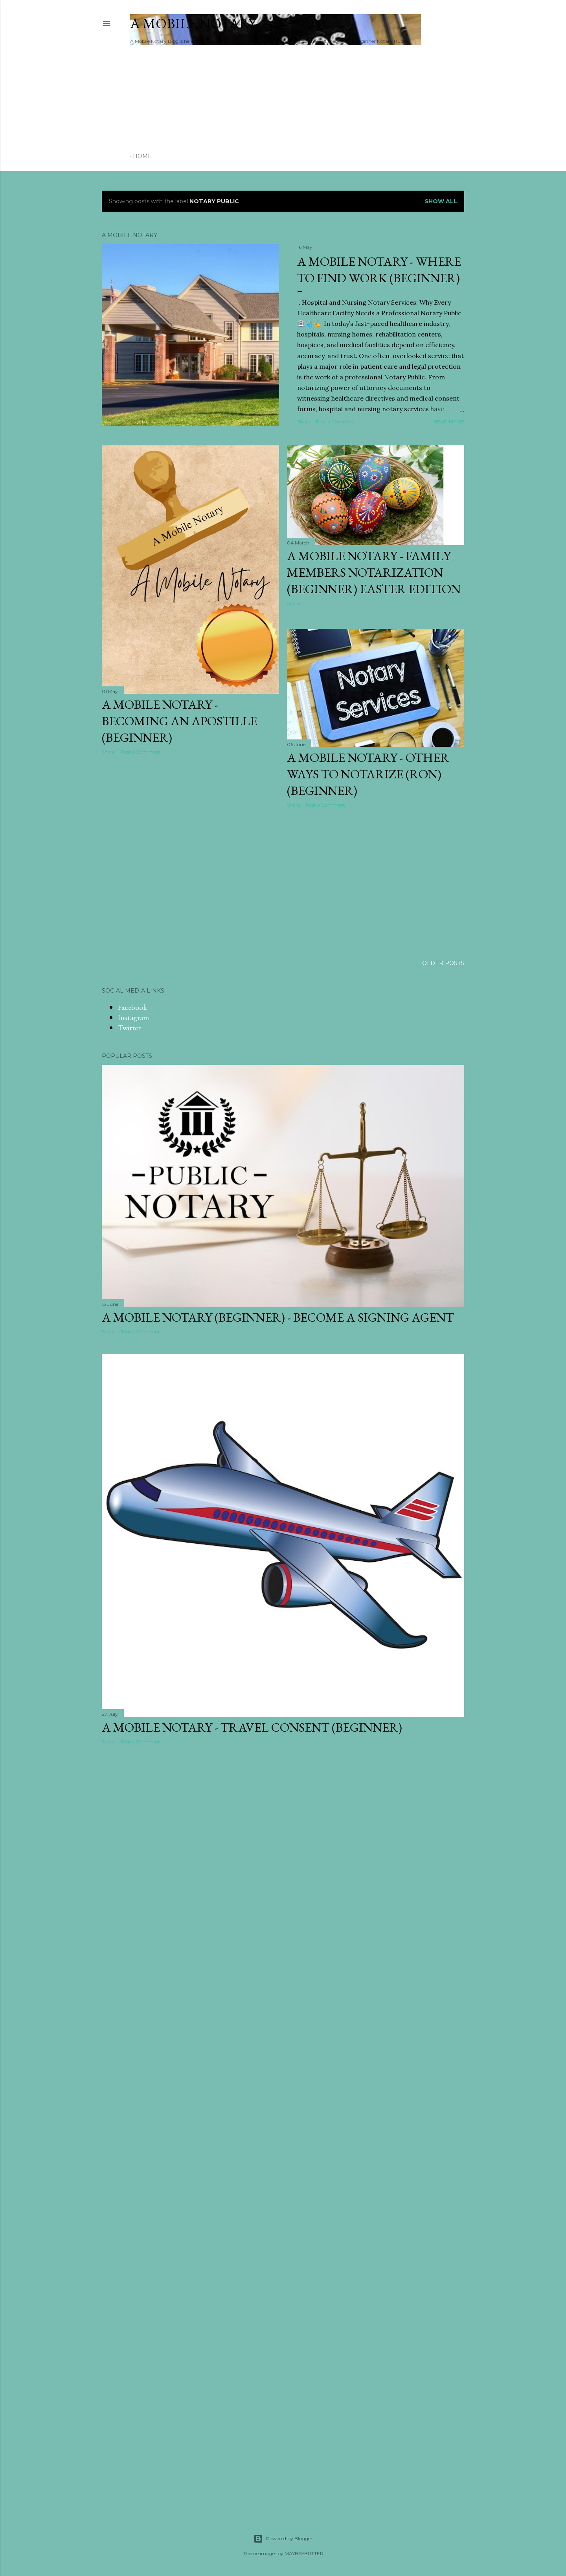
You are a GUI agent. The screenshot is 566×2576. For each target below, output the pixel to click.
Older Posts (443, 963)
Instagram (133, 1017)
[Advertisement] (513, 71)
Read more (449, 422)
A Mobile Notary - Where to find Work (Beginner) (379, 269)
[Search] (452, 23)
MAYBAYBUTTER (304, 2553)
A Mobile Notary (193, 23)
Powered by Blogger (283, 2538)
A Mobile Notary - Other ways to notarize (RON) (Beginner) (368, 774)
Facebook (132, 1007)
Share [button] (303, 422)
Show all (440, 201)
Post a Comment (335, 422)
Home (142, 156)
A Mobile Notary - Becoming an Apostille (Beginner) (179, 721)
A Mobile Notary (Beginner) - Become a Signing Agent (278, 1317)
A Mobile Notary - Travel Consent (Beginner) (252, 1727)
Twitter (129, 1027)
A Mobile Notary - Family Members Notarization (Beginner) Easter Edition (374, 572)
